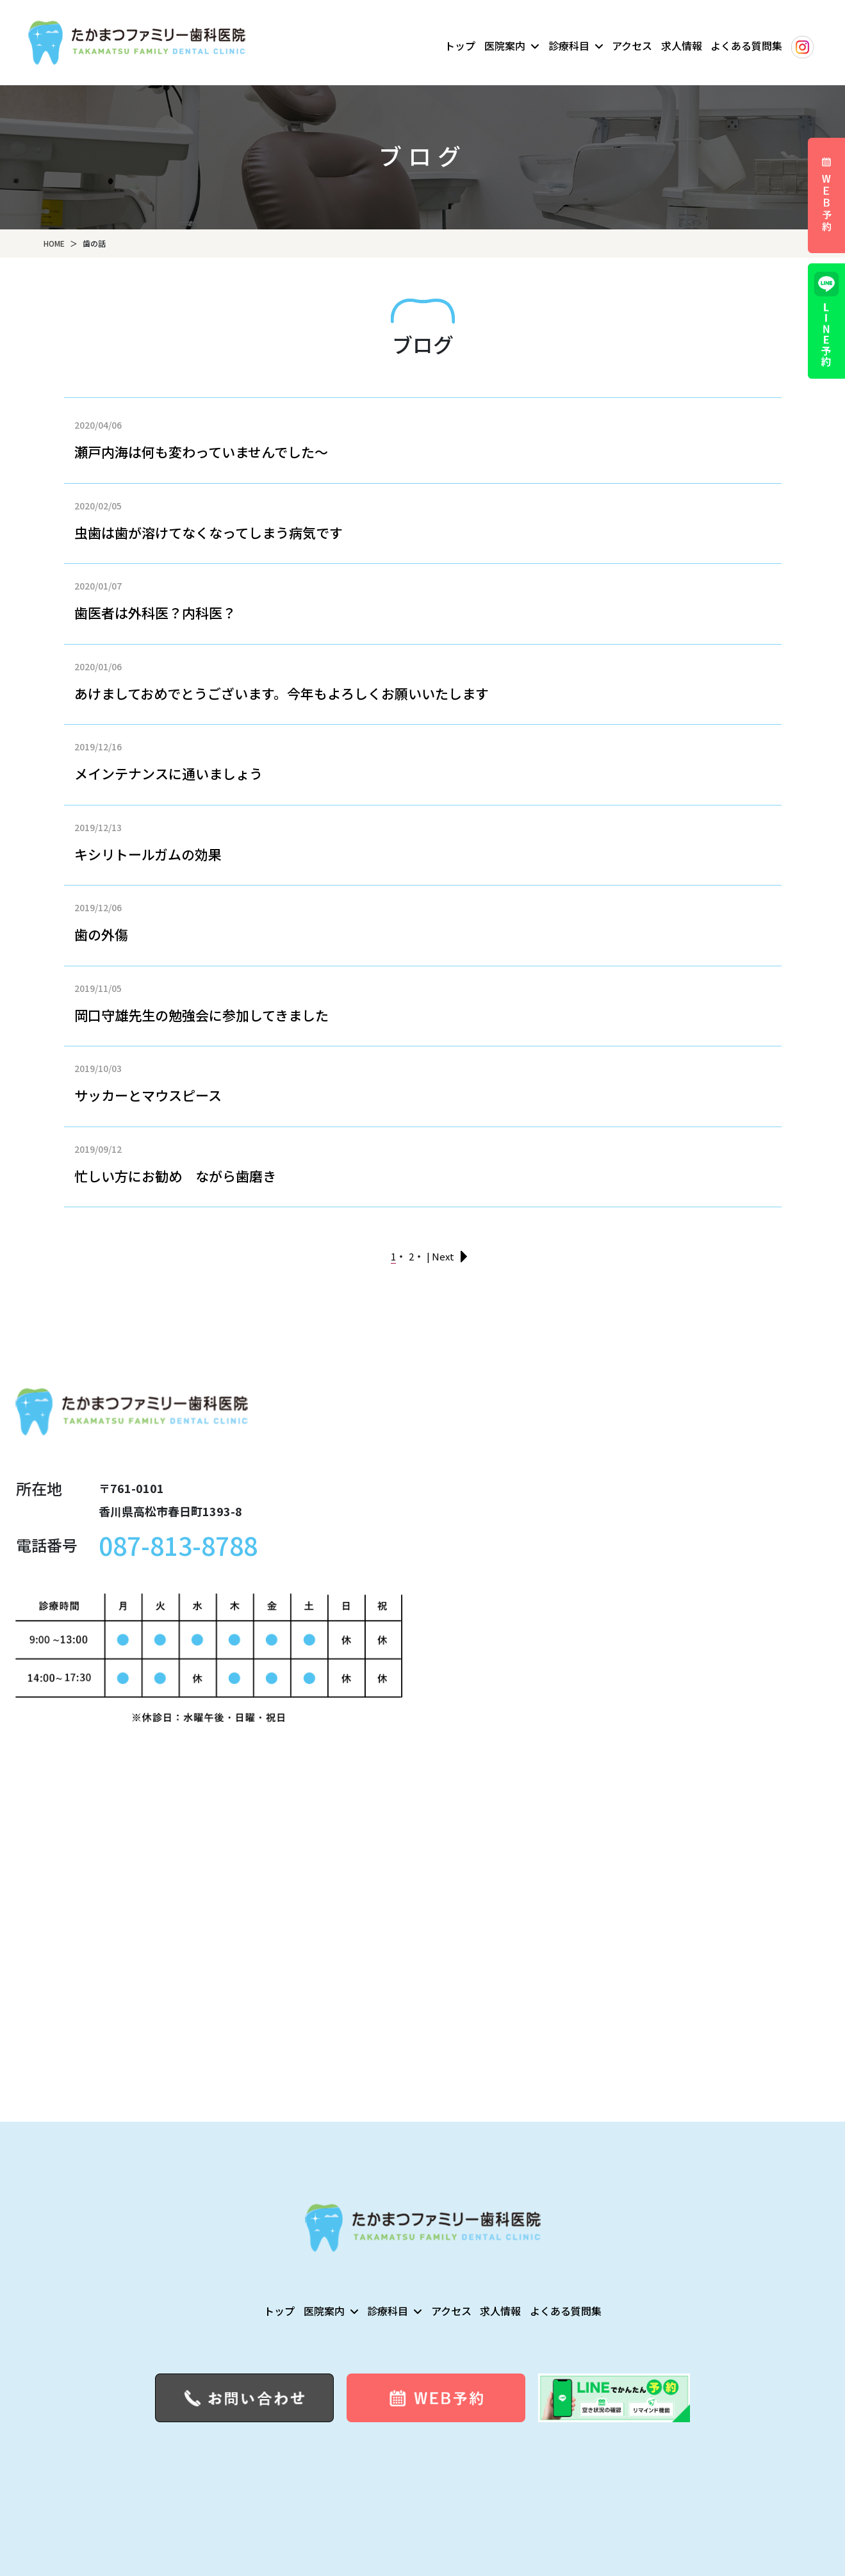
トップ (460, 45)
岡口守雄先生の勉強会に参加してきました (201, 1015)
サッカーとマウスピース (148, 1095)
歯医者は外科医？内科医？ (155, 612)
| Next (440, 1256)
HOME (54, 243)
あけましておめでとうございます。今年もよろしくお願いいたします (281, 693)
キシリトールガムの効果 (148, 854)
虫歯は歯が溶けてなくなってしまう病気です (208, 532)
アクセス (632, 45)
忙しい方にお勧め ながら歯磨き (175, 1175)
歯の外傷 (101, 934)
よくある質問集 (746, 45)
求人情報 (681, 45)
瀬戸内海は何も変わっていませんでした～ (201, 451)
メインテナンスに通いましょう (168, 773)
